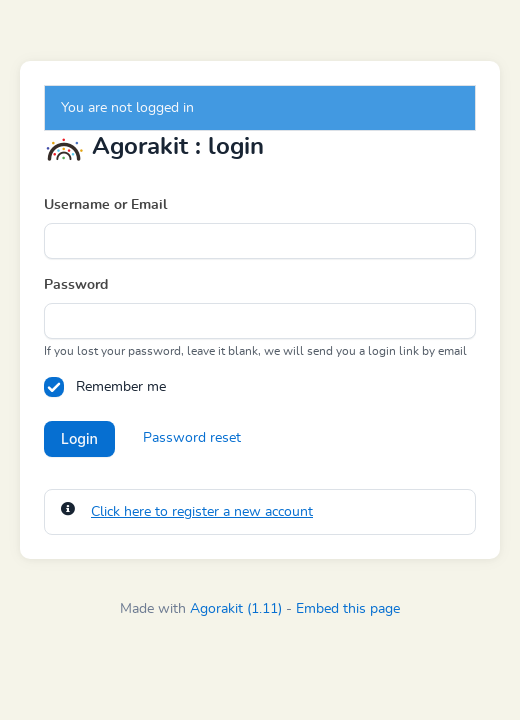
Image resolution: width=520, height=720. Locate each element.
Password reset (192, 438)
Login (79, 438)
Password (76, 285)
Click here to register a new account (202, 512)
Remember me (121, 387)
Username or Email (105, 205)
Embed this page (348, 609)
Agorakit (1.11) (236, 609)
